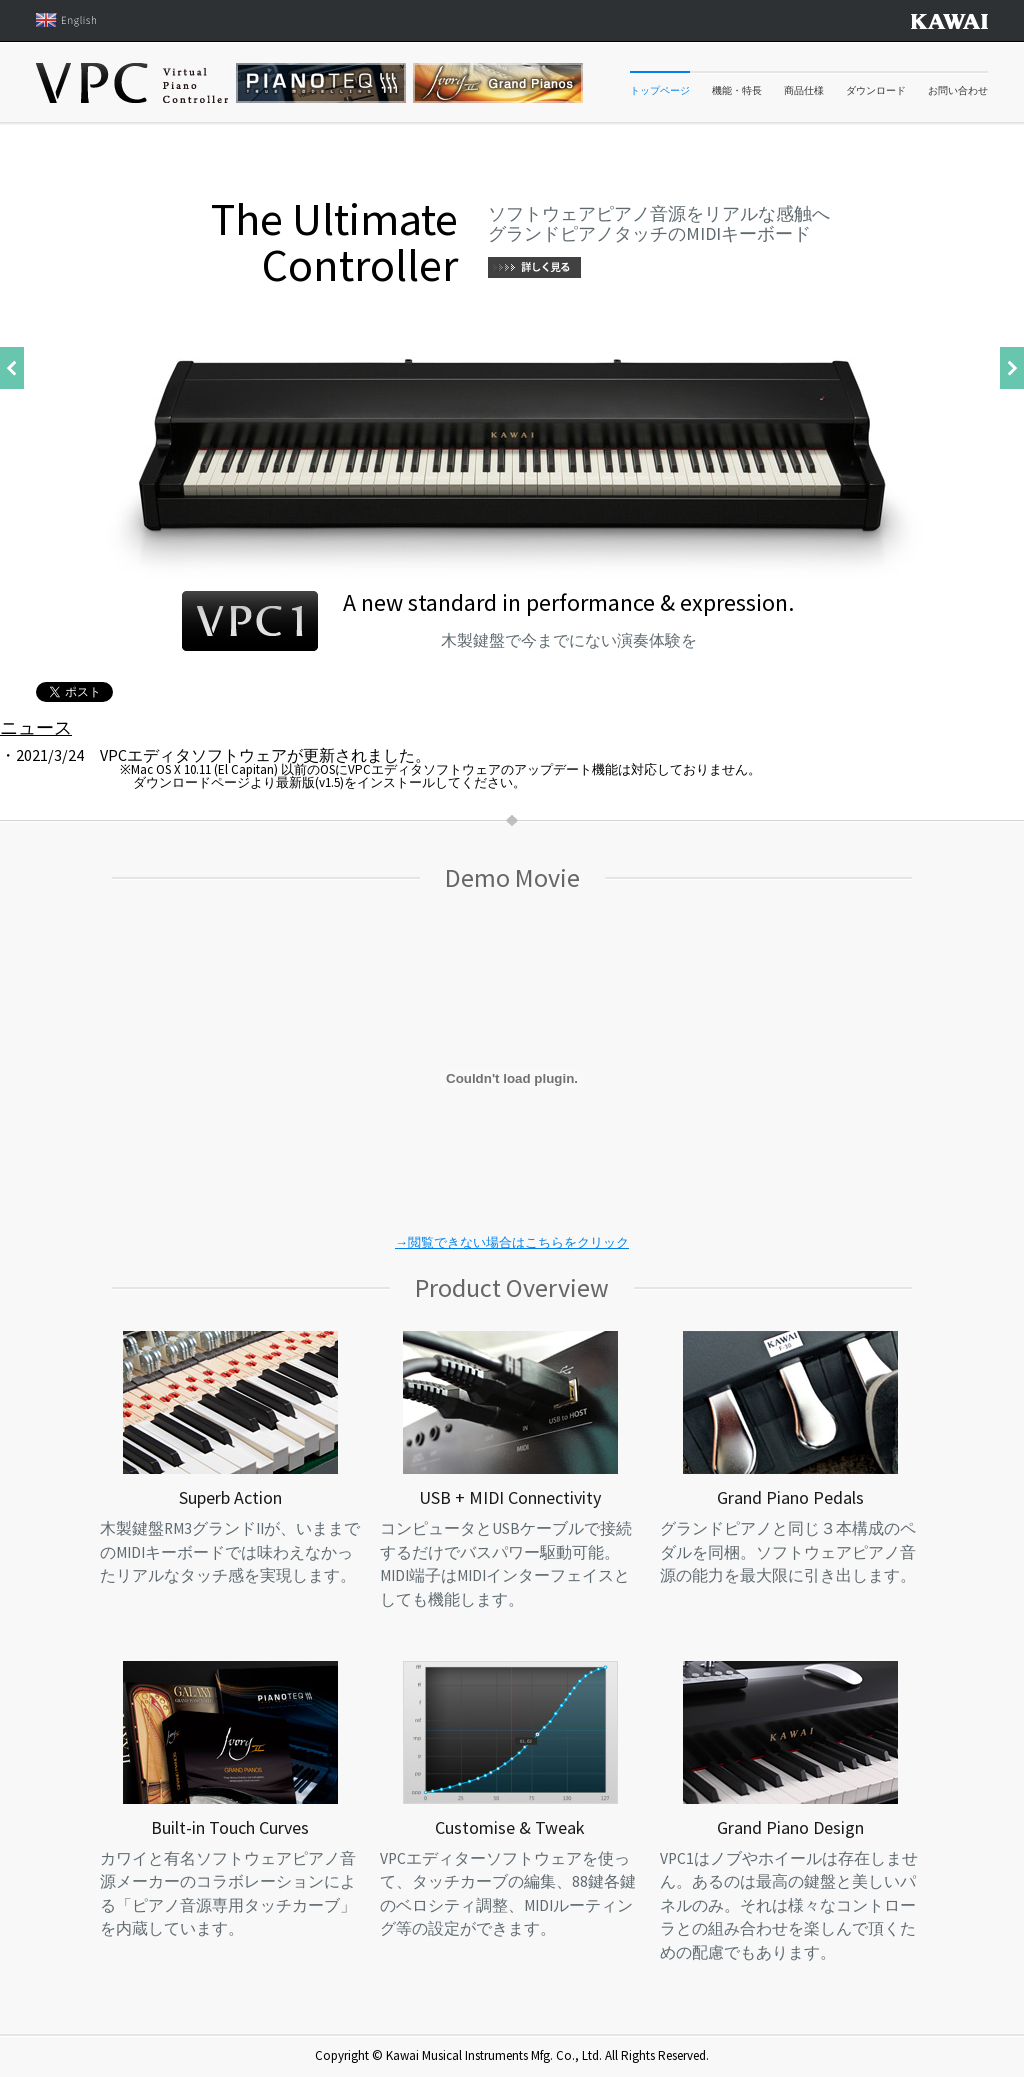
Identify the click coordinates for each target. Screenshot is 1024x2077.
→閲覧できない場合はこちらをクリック (512, 1242)
